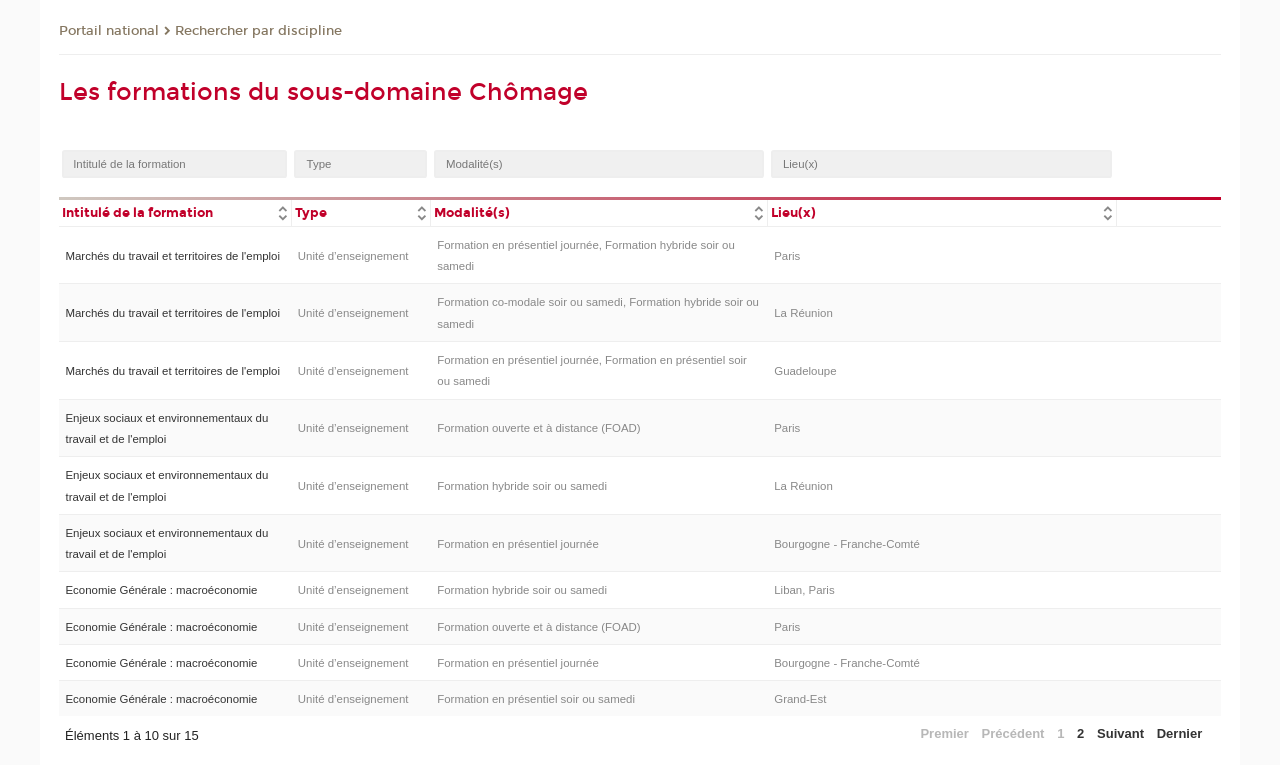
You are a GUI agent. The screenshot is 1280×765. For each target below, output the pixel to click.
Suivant (1120, 733)
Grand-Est (800, 699)
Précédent (1013, 733)
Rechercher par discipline (258, 31)
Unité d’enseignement (353, 256)
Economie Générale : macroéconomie (161, 590)
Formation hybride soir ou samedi (522, 486)
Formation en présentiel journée (518, 544)
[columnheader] (175, 211)
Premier (944, 733)
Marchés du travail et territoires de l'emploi (172, 256)
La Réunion (803, 313)
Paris (787, 256)
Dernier (1180, 733)
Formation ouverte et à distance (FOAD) (538, 428)
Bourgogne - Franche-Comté (847, 544)
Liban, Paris (804, 590)
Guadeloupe (805, 371)
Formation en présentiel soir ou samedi (536, 699)
